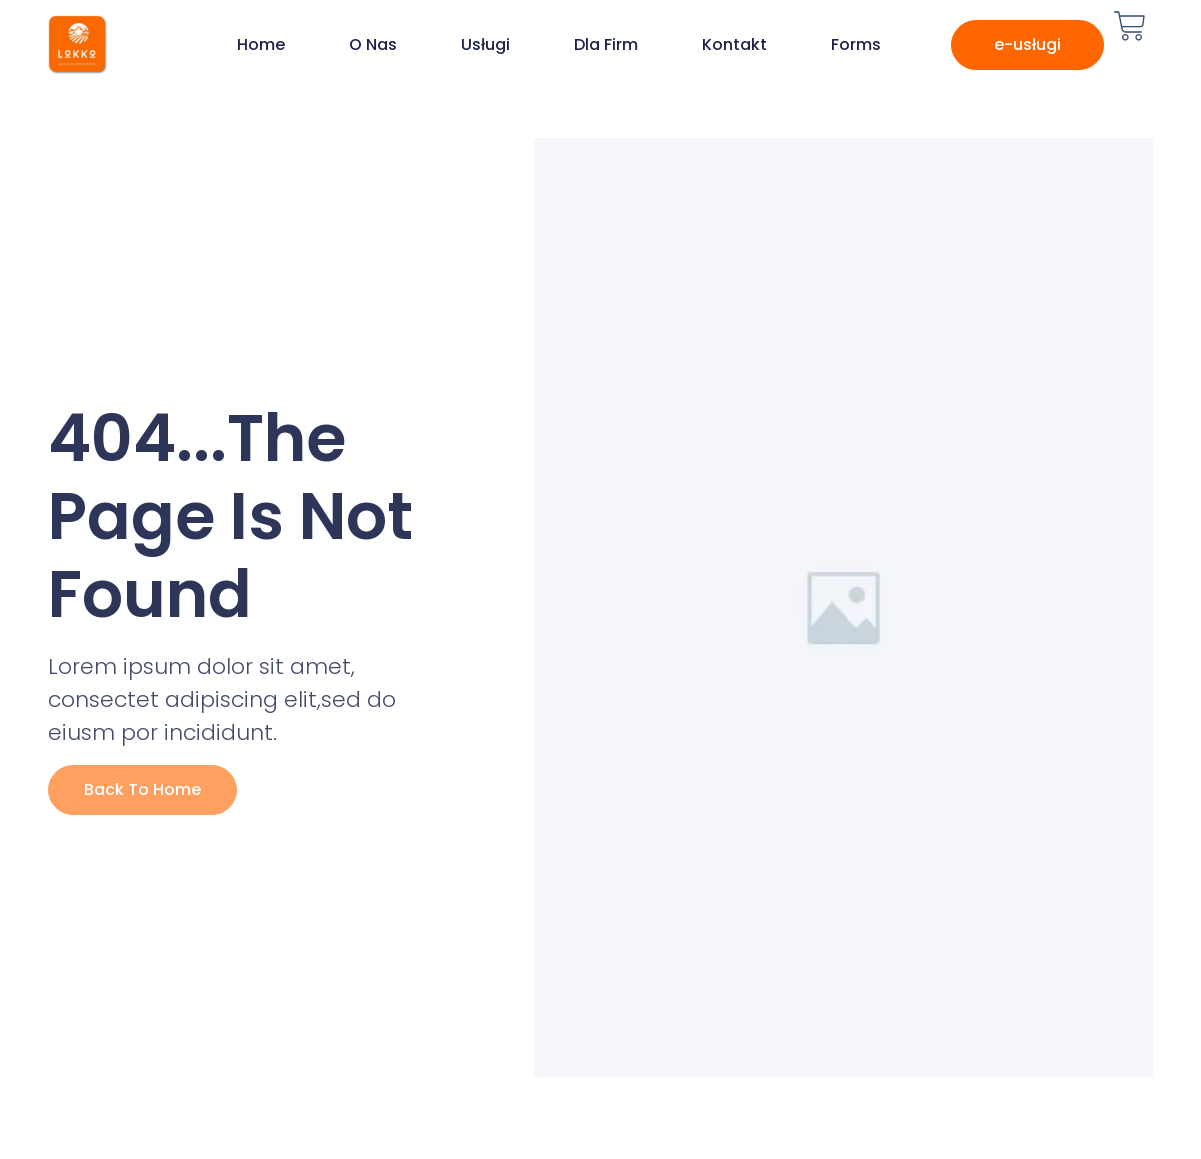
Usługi (485, 44)
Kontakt (734, 44)
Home (261, 44)
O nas (373, 44)
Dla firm (606, 44)
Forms (856, 44)
